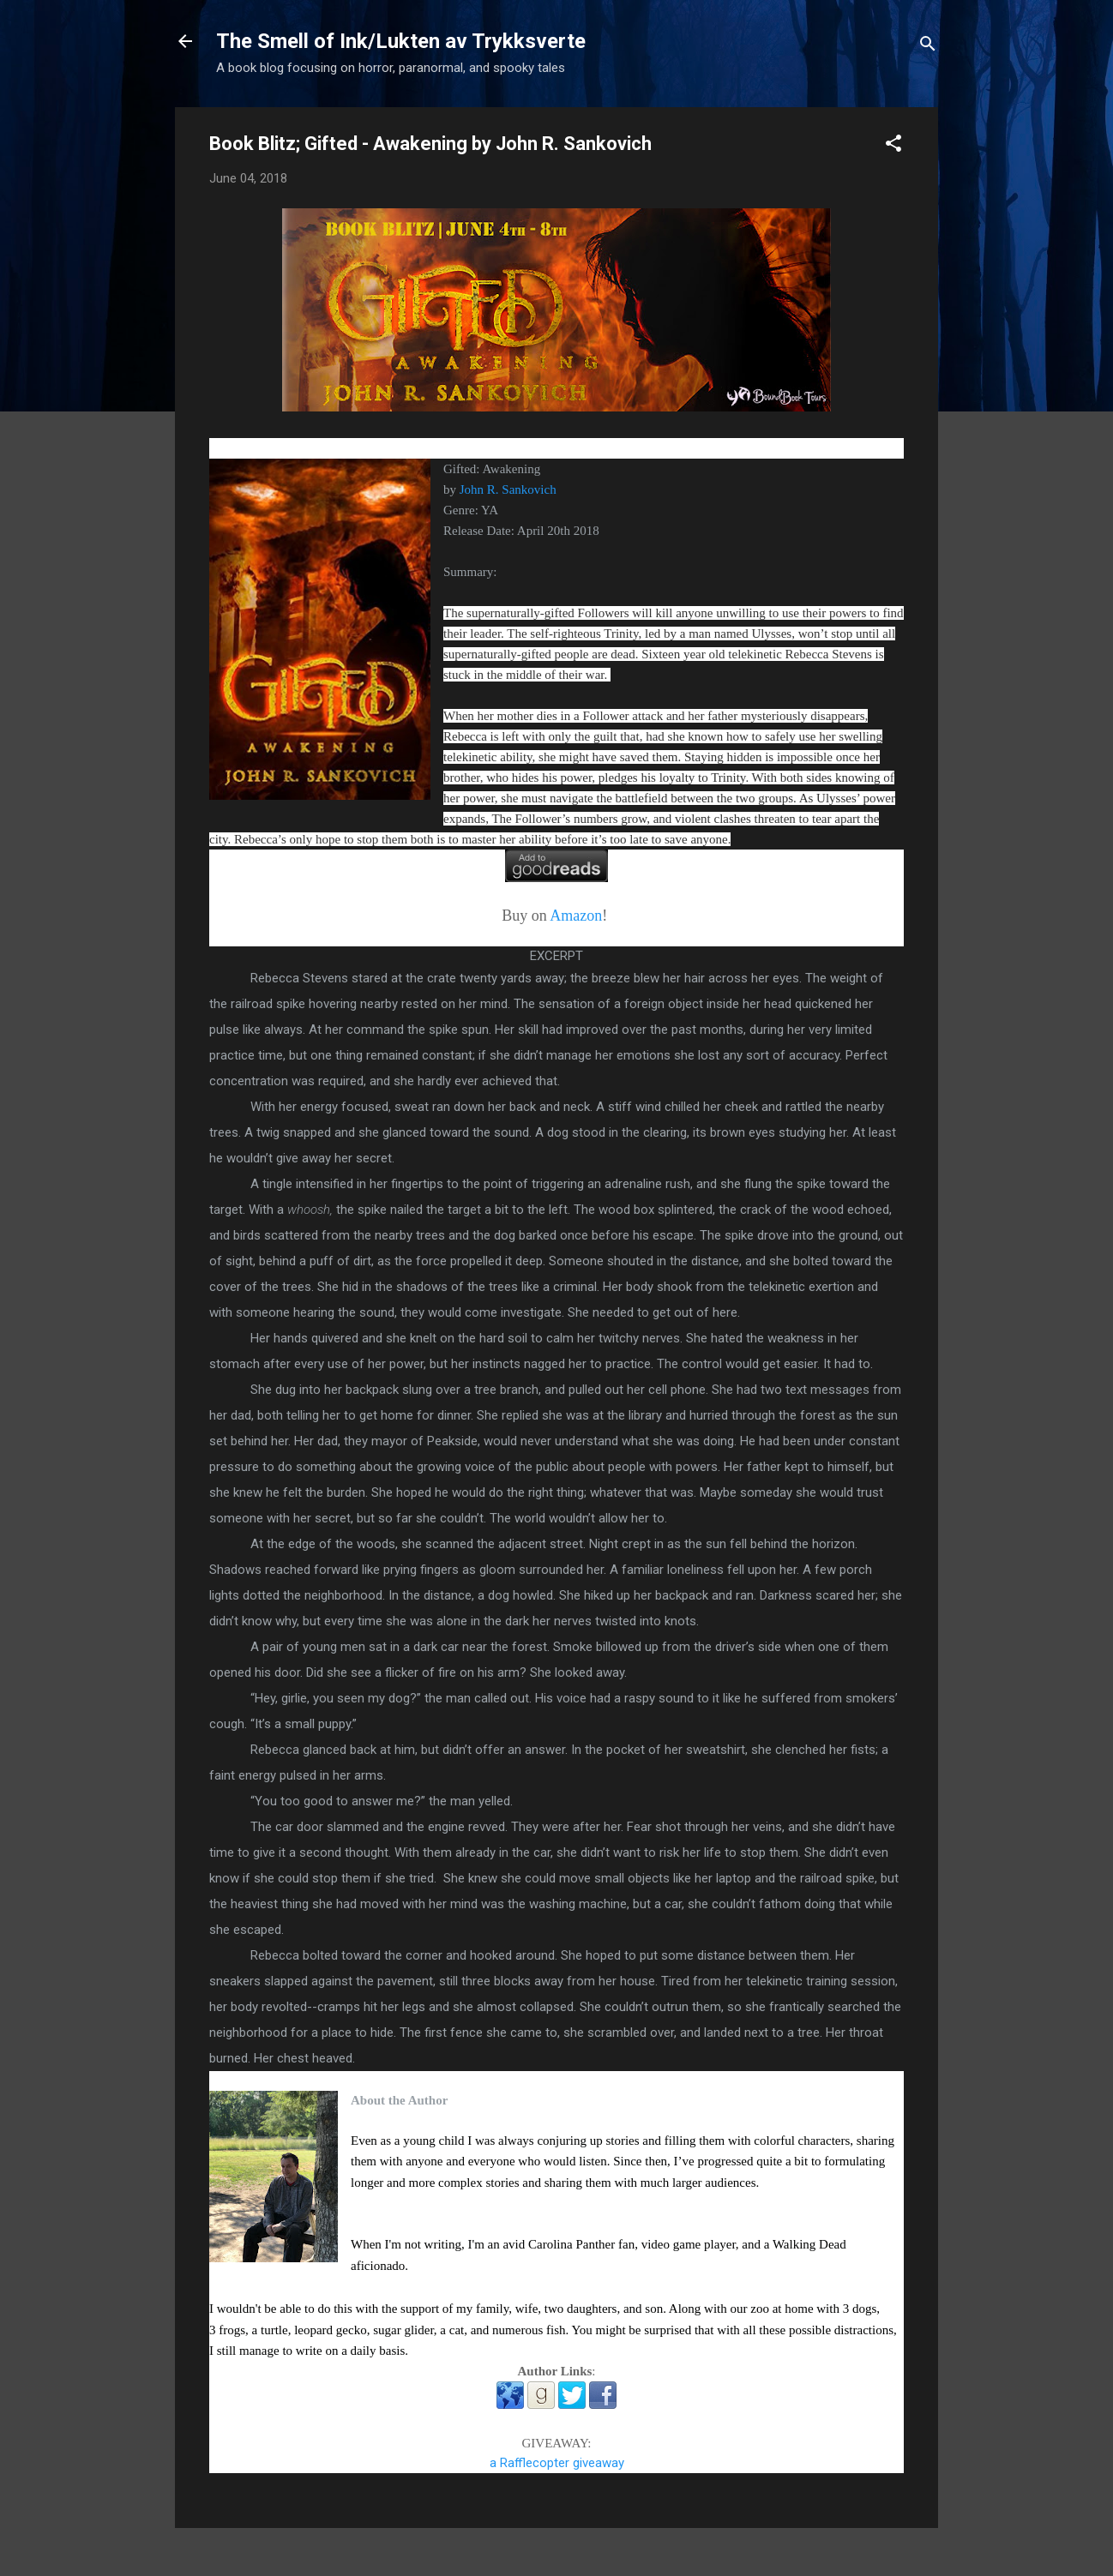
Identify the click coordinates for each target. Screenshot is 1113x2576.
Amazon (576, 915)
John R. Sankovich (508, 489)
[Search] (927, 47)
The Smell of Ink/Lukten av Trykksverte (401, 41)
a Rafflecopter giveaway (557, 2463)
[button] (893, 146)
